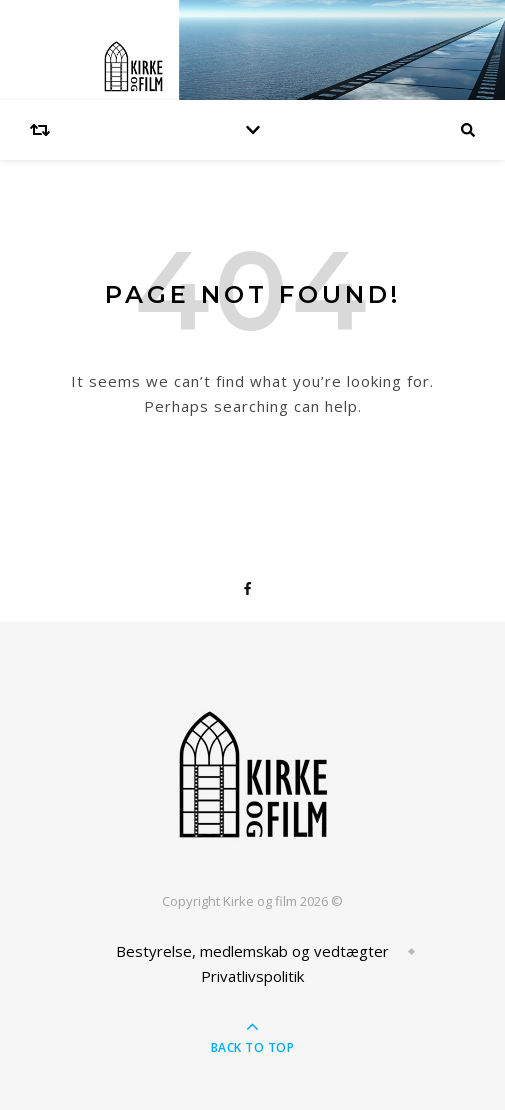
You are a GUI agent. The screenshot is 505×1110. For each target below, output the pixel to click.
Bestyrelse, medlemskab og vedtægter (252, 951)
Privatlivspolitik (252, 976)
